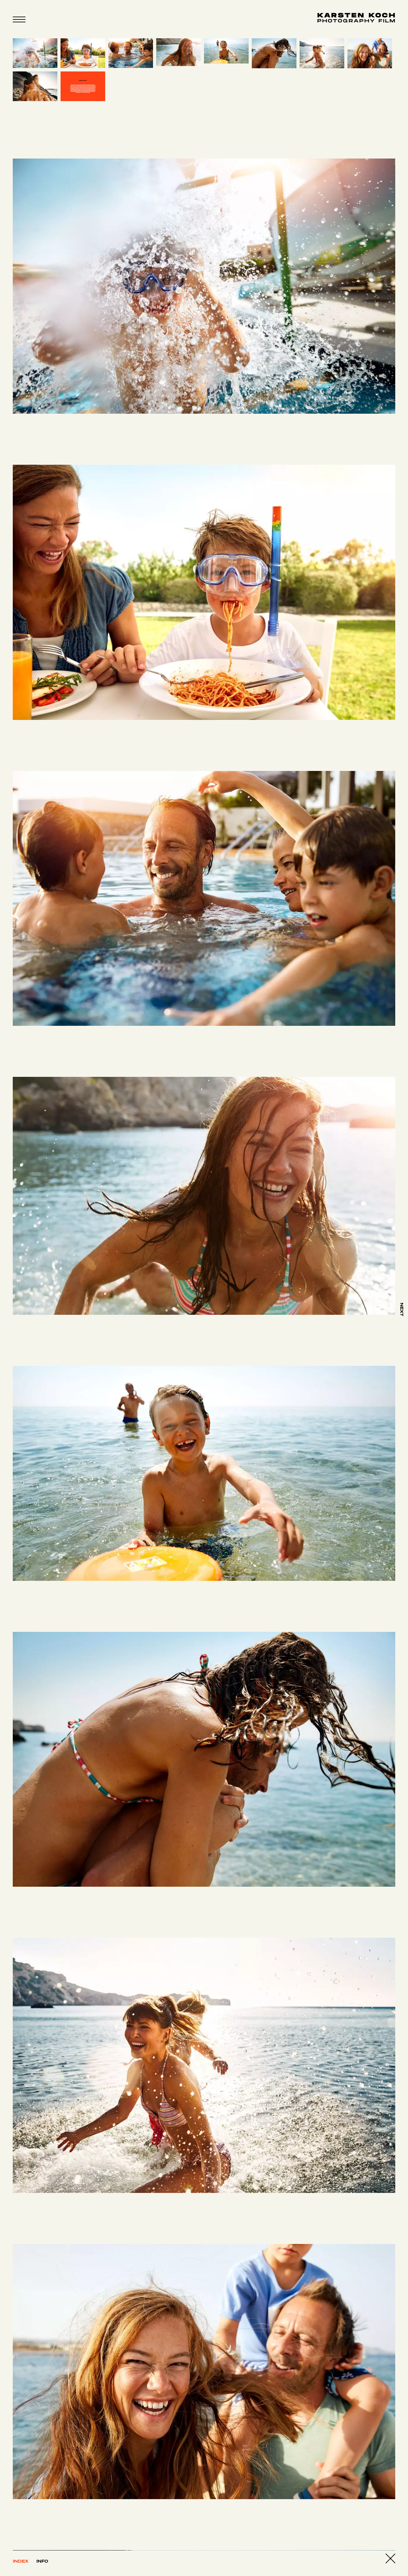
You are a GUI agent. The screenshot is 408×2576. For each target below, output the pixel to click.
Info (42, 2561)
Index (20, 2561)
